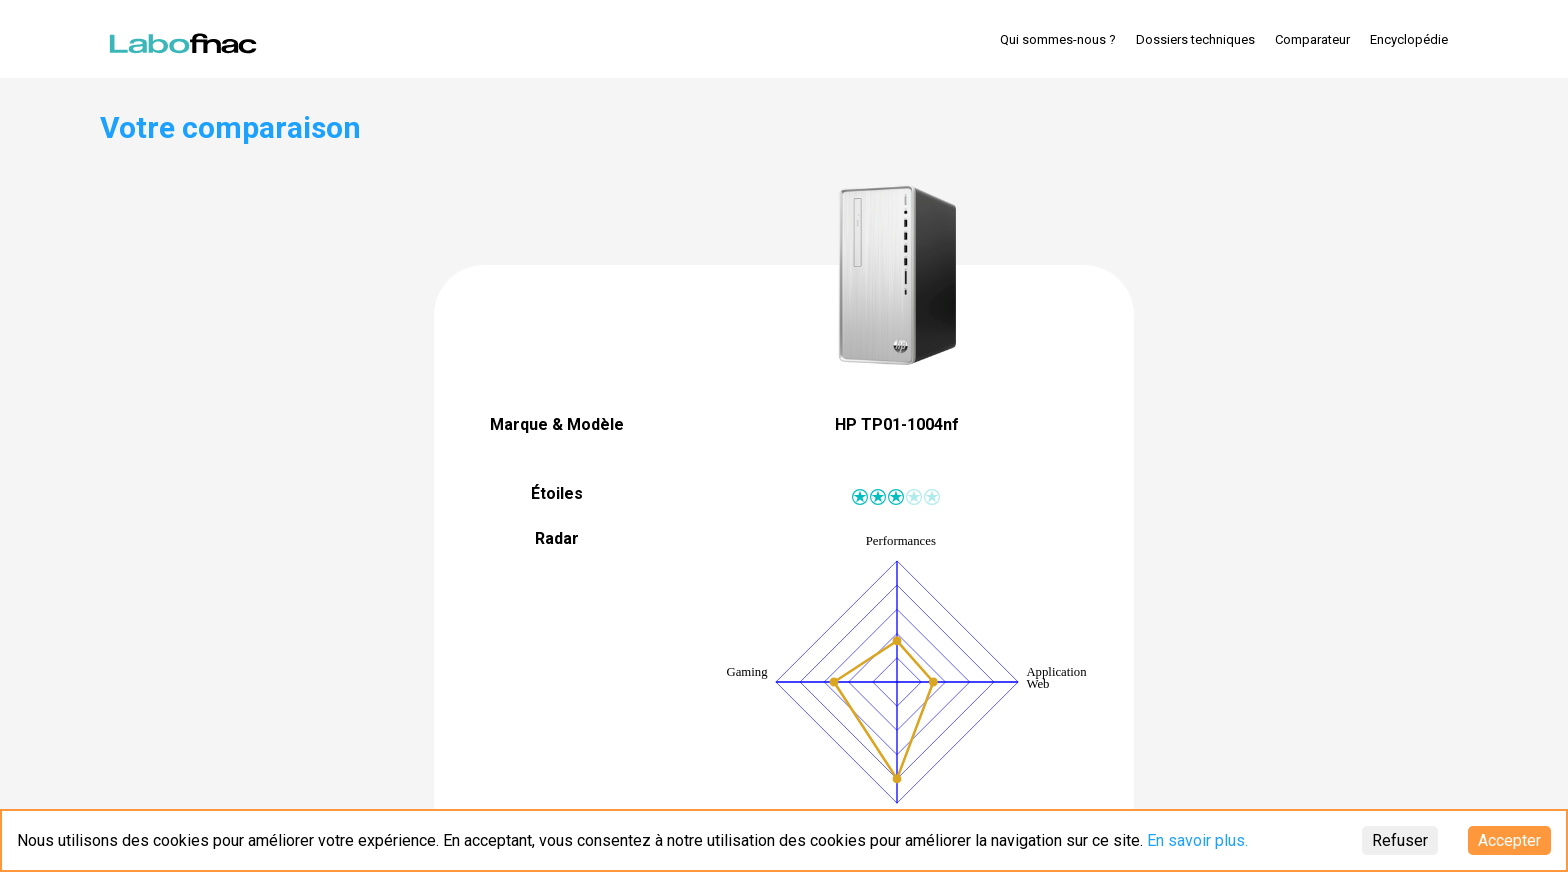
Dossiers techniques (1195, 39)
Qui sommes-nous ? (1058, 39)
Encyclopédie (1409, 39)
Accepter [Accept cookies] (1509, 840)
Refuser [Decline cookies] (1400, 840)
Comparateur (1312, 39)
